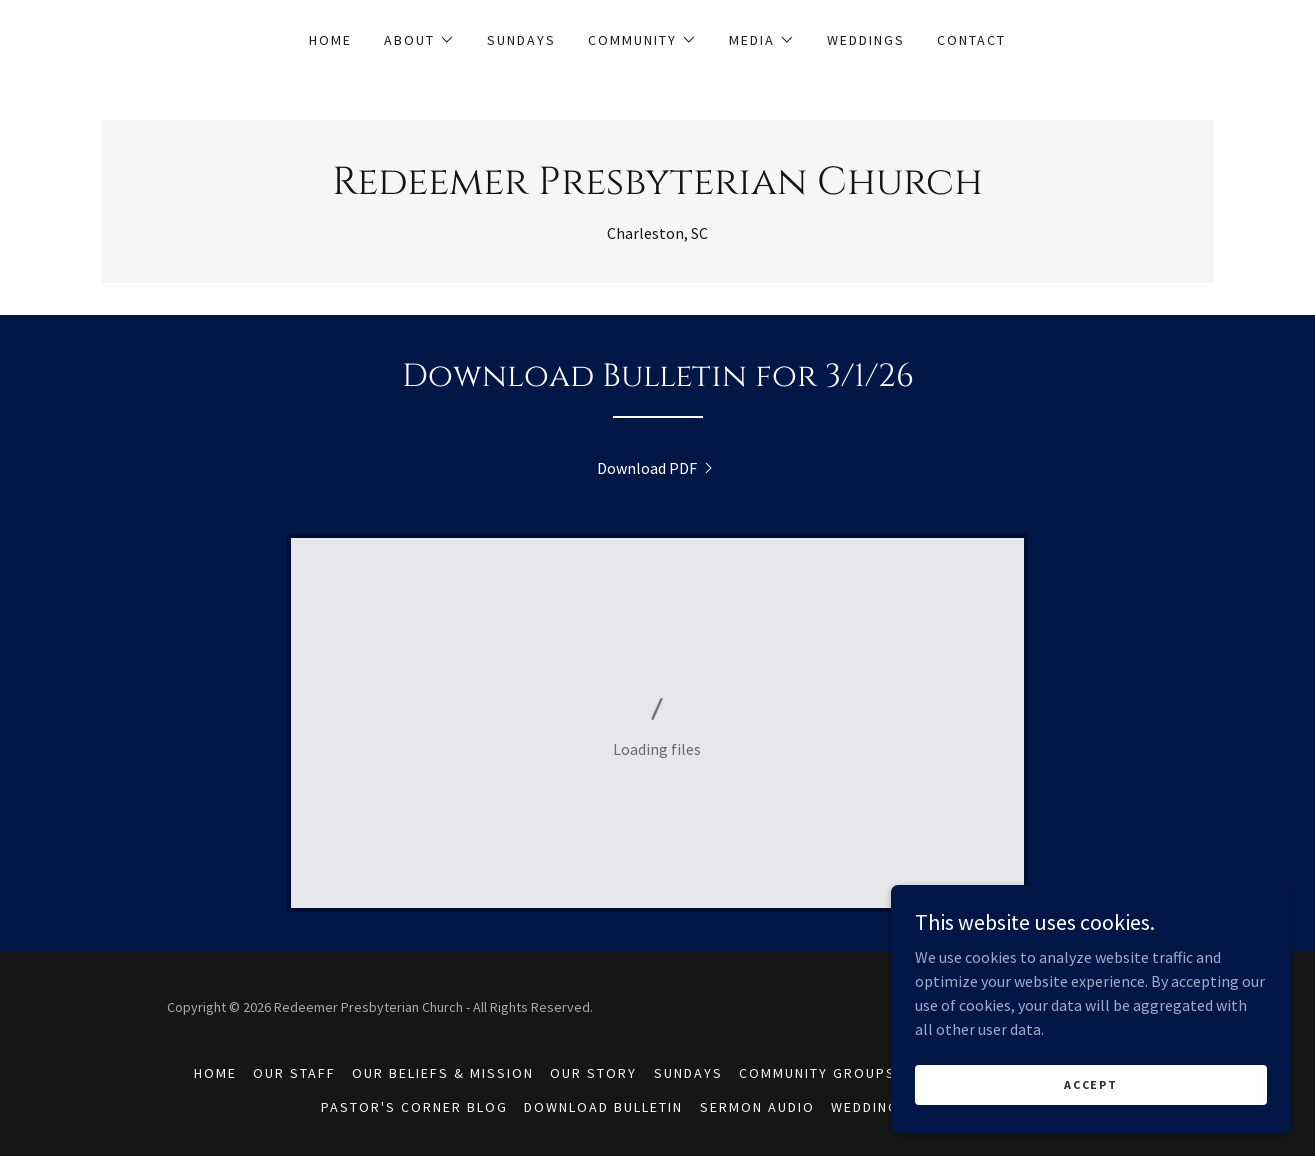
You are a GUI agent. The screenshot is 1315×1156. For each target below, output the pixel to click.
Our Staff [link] (294, 1073)
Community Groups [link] (817, 1073)
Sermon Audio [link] (757, 1107)
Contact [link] (971, 40)
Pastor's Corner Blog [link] (414, 1107)
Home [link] (330, 40)
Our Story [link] (593, 1073)
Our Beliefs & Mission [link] (443, 1073)
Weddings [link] (866, 40)
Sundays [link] (521, 40)
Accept (1090, 1084)
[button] (419, 40)
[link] (657, 188)
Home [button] (215, 1073)
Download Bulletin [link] (603, 1107)
